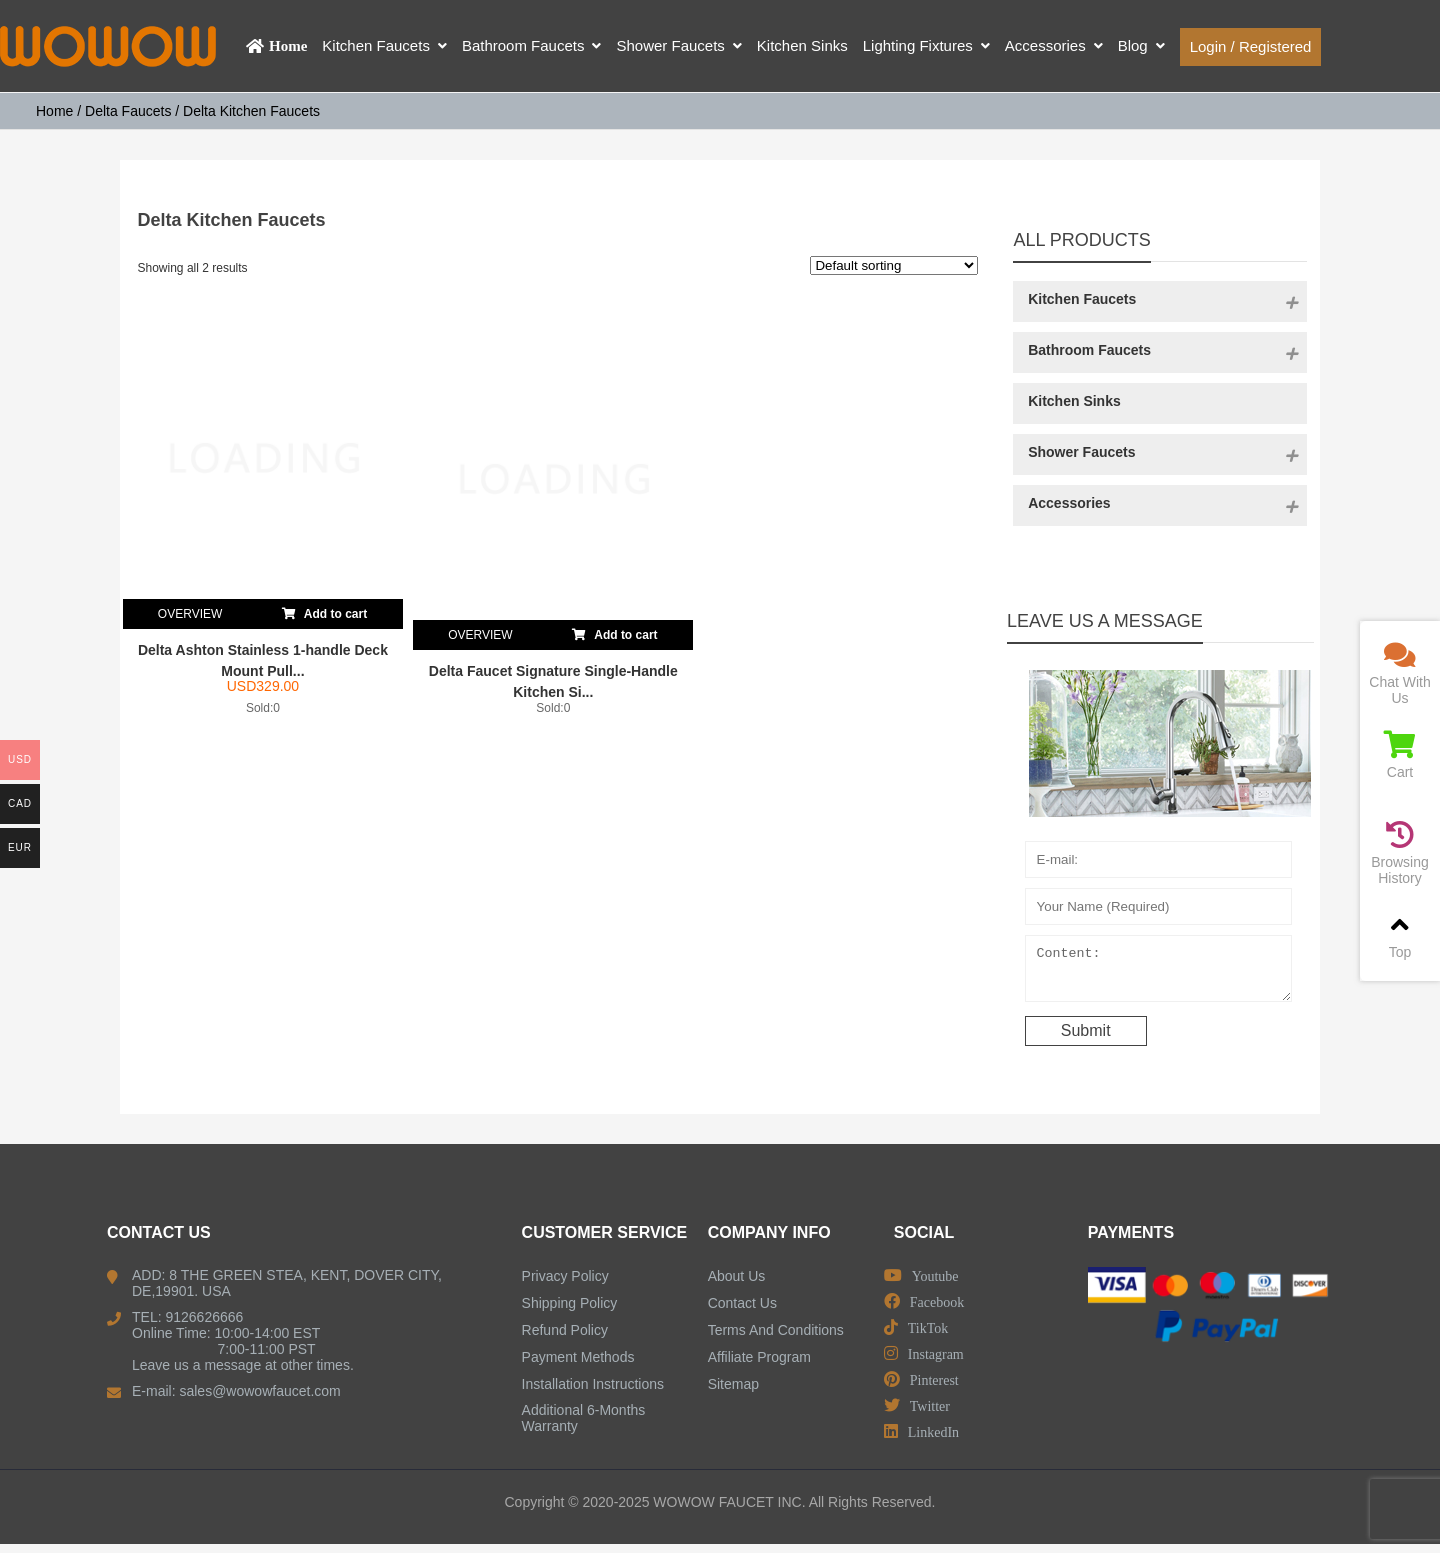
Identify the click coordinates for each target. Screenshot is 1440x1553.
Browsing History (1400, 853)
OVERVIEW (190, 614)
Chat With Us (1400, 673)
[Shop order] (894, 265)
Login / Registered (1251, 46)
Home (54, 111)
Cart (1400, 755)
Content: (1169, 973)
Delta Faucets (128, 111)
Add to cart (324, 610)
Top (1400, 935)
